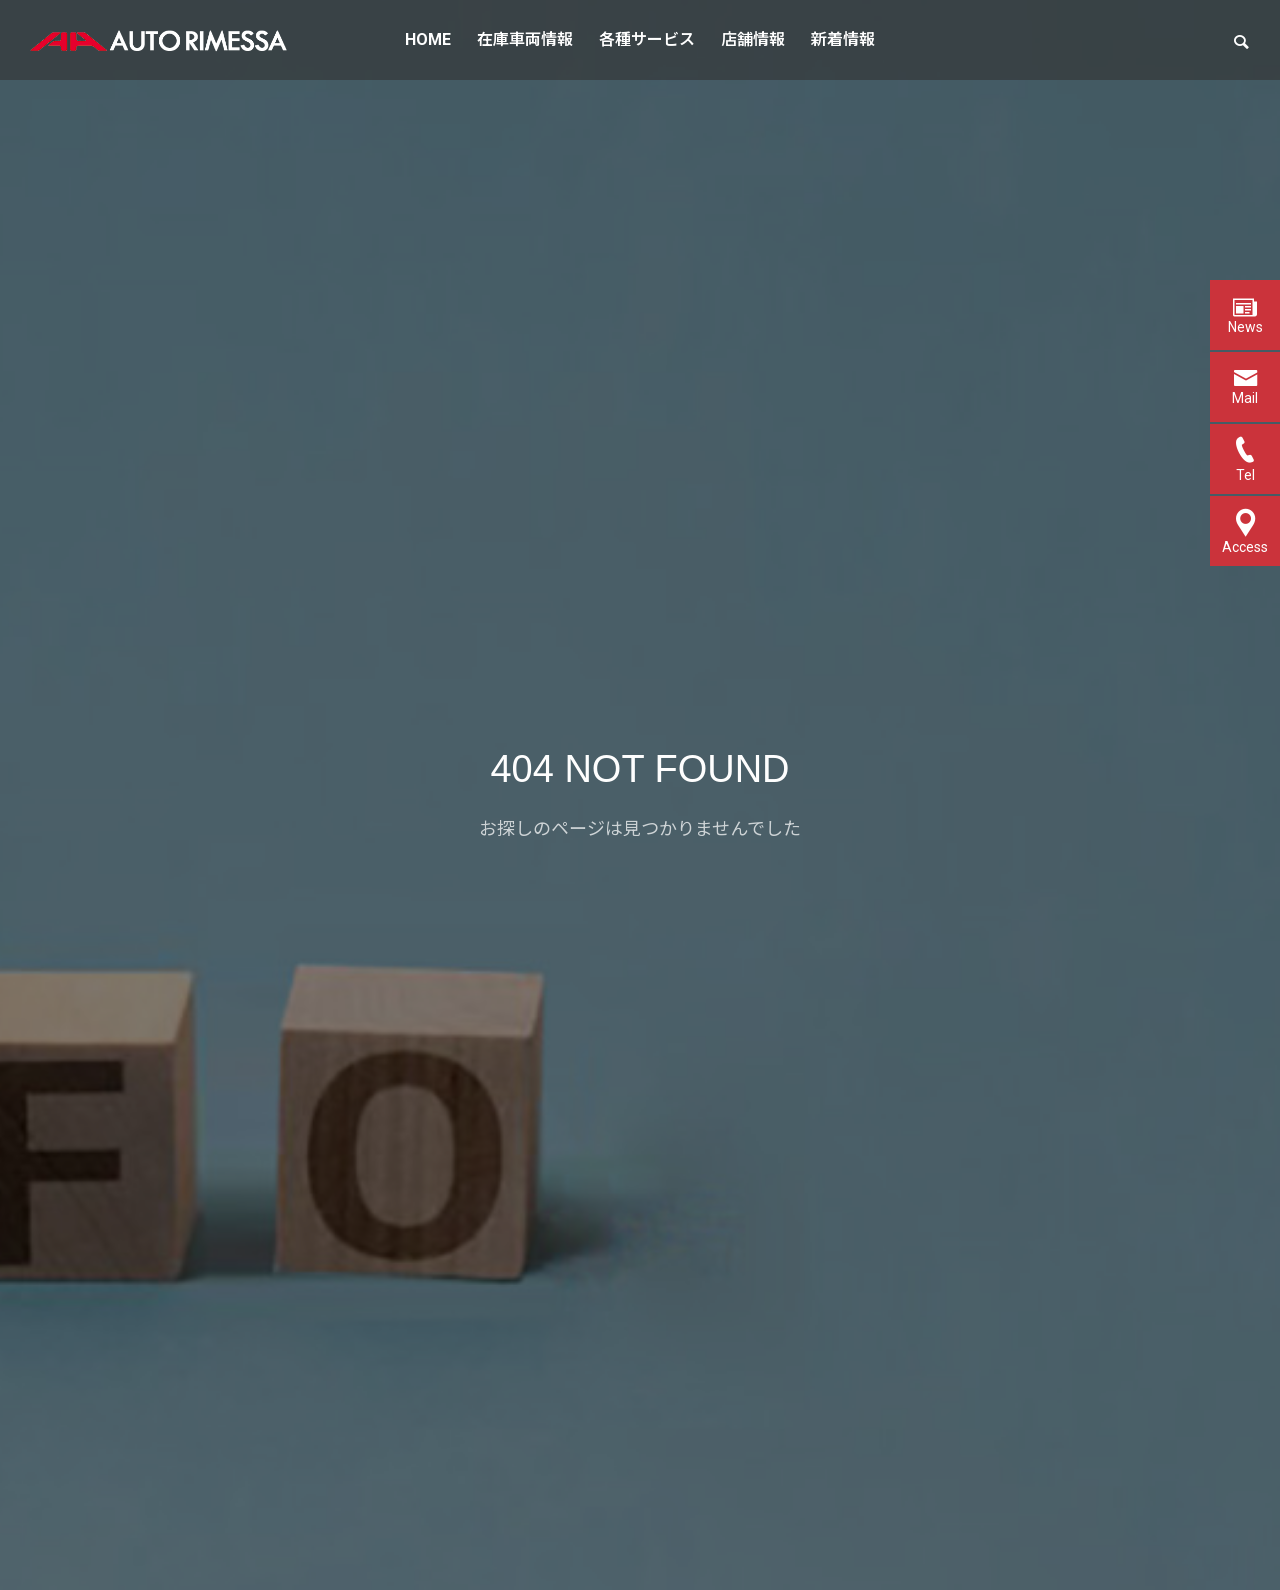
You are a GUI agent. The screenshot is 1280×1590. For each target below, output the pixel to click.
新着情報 (843, 39)
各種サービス (647, 39)
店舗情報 (753, 39)
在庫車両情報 (525, 39)
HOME (428, 39)
